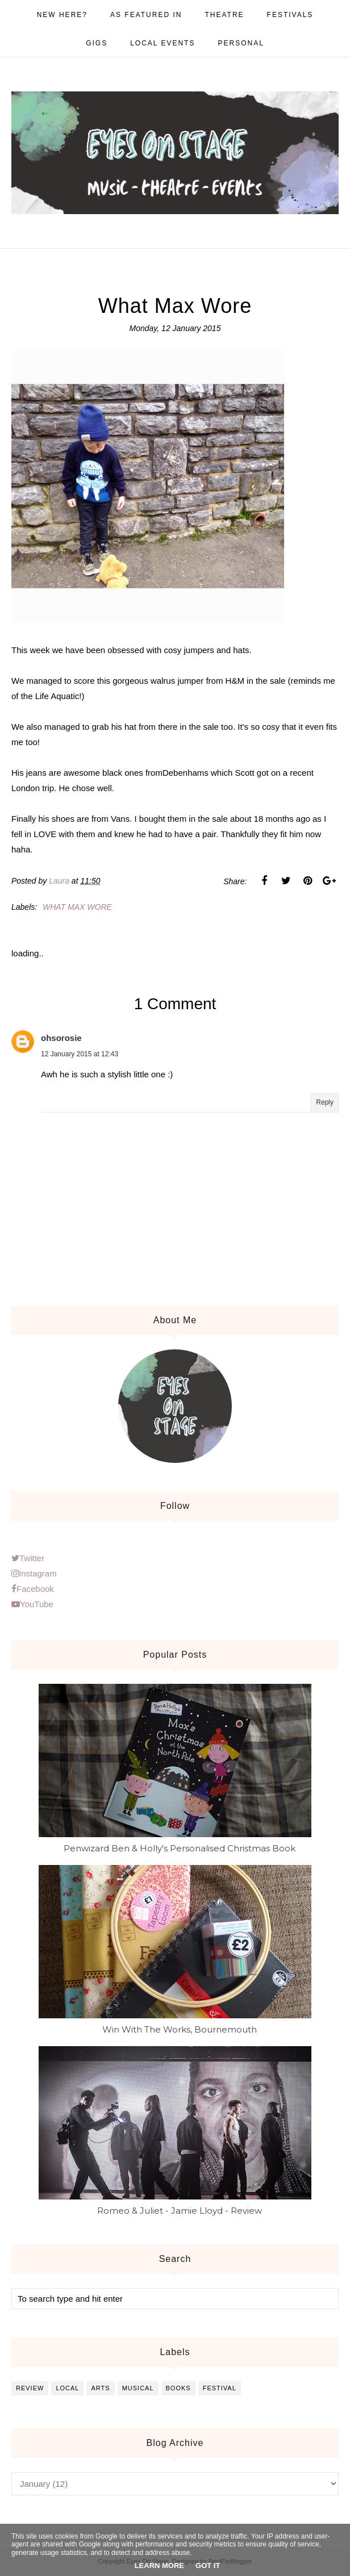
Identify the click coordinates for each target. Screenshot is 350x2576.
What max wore (77, 906)
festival (219, 2388)
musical (138, 2388)
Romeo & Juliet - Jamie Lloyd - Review (179, 2210)
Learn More (159, 2565)
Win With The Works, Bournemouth (179, 2029)
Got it (207, 2565)
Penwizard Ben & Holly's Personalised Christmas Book (179, 1848)
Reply (325, 1102)
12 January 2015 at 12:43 (79, 1054)
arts (100, 2388)
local (67, 2388)
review (30, 2388)
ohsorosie (61, 1038)
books (178, 2388)
